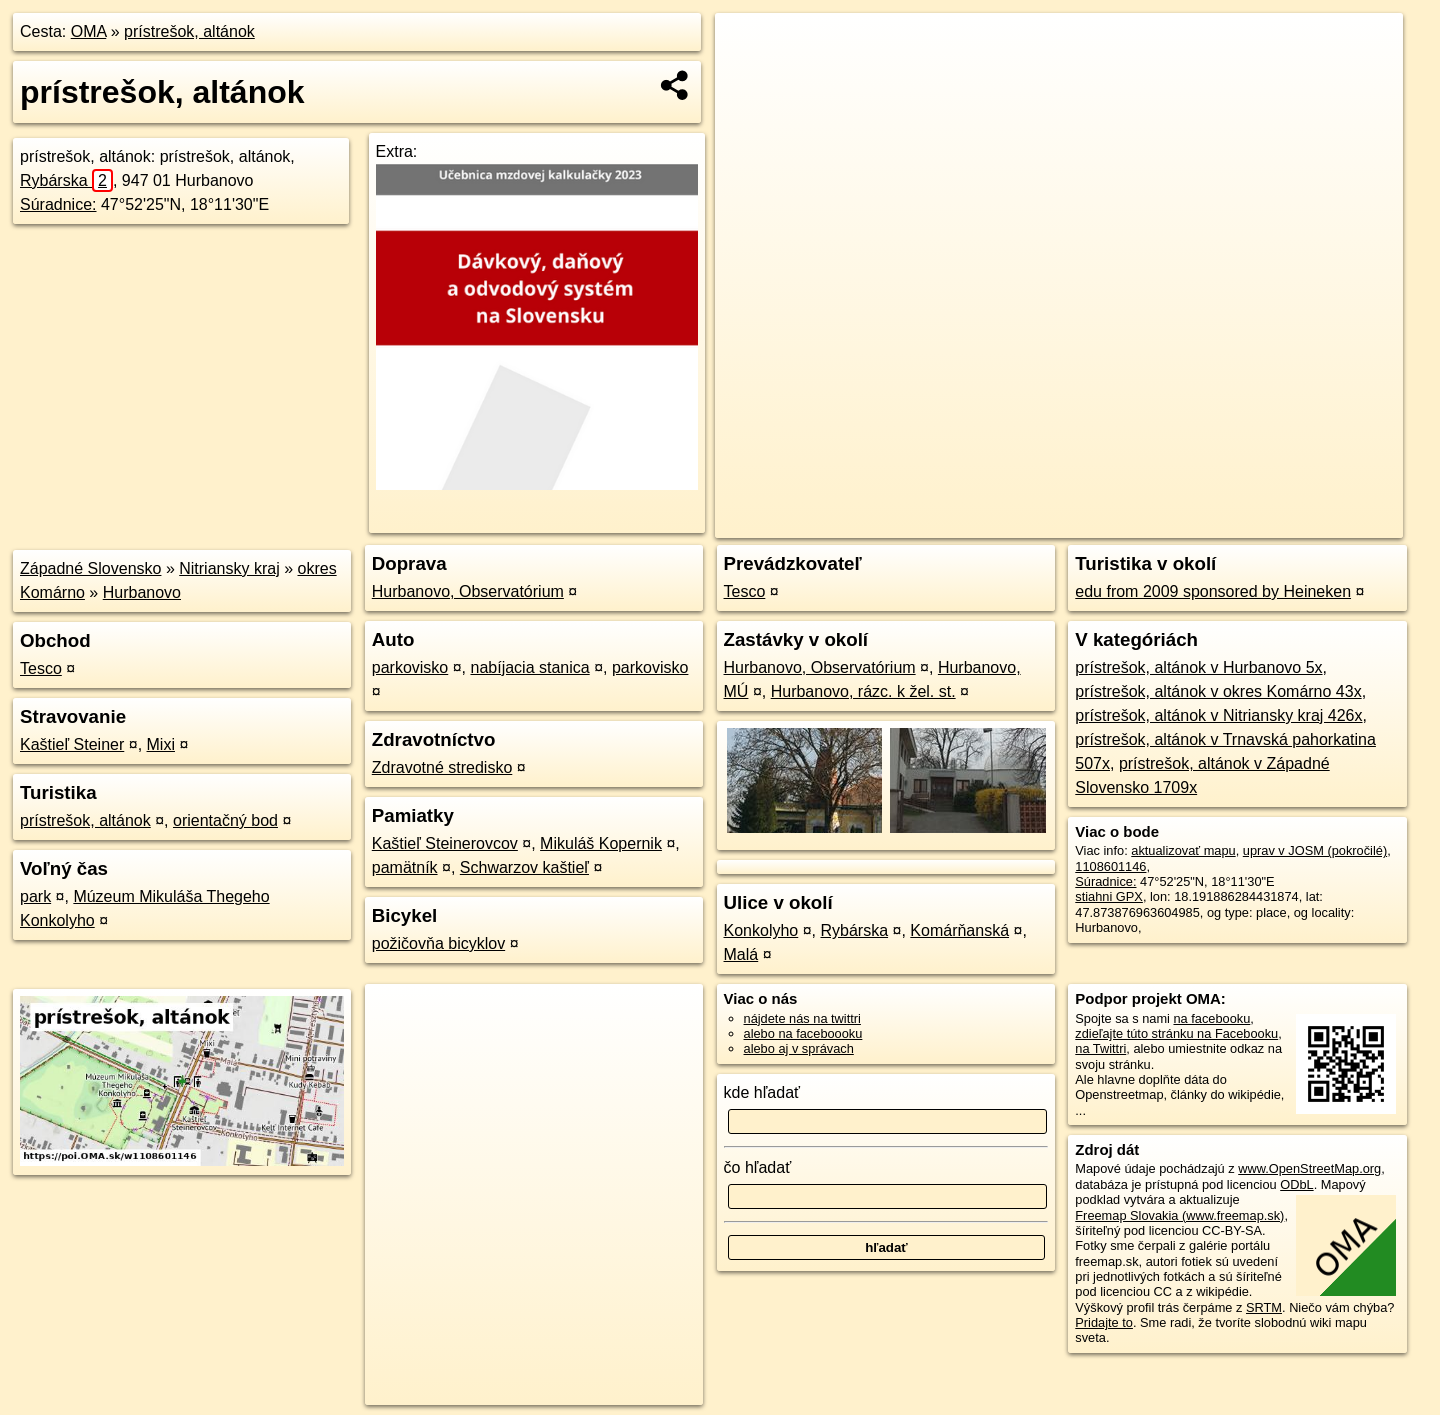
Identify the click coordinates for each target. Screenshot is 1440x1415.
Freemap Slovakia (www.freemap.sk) (1179, 1215)
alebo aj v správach (799, 1048)
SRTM (1264, 1307)
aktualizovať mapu (1183, 850)
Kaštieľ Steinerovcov (445, 843)
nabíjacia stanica (530, 667)
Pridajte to (1104, 1322)
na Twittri (1100, 1048)
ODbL (1296, 1184)
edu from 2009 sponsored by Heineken (1213, 591)
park (35, 896)
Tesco (41, 668)
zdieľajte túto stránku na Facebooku (1176, 1033)
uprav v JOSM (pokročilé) (1315, 850)
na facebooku (1211, 1018)
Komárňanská (959, 930)
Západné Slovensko (90, 568)
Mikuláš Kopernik (601, 843)
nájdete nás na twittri (802, 1018)
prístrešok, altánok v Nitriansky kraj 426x (1218, 715)
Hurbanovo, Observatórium (468, 591)
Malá (741, 954)
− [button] (749, 78)
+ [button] (749, 47)
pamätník (405, 867)
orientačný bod (225, 820)
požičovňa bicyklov (438, 943)
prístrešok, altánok (189, 31)
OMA (89, 31)
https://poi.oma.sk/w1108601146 (1312, 523)
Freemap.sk (1160, 523)
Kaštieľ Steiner (72, 744)
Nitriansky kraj (229, 568)
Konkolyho (761, 930)
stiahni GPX (1109, 896)
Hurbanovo (142, 592)
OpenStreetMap (1057, 523)
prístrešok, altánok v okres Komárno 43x (1218, 691)
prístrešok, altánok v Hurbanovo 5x (1198, 667)
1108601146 (1110, 866)
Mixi (161, 744)
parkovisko (410, 667)
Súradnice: (58, 204)
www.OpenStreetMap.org (1309, 1168)
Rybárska (66, 180)
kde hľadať (762, 1092)
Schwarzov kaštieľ (524, 867)
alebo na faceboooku (803, 1033)
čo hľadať (758, 1167)
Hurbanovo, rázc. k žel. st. (863, 691)
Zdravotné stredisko (442, 767)
